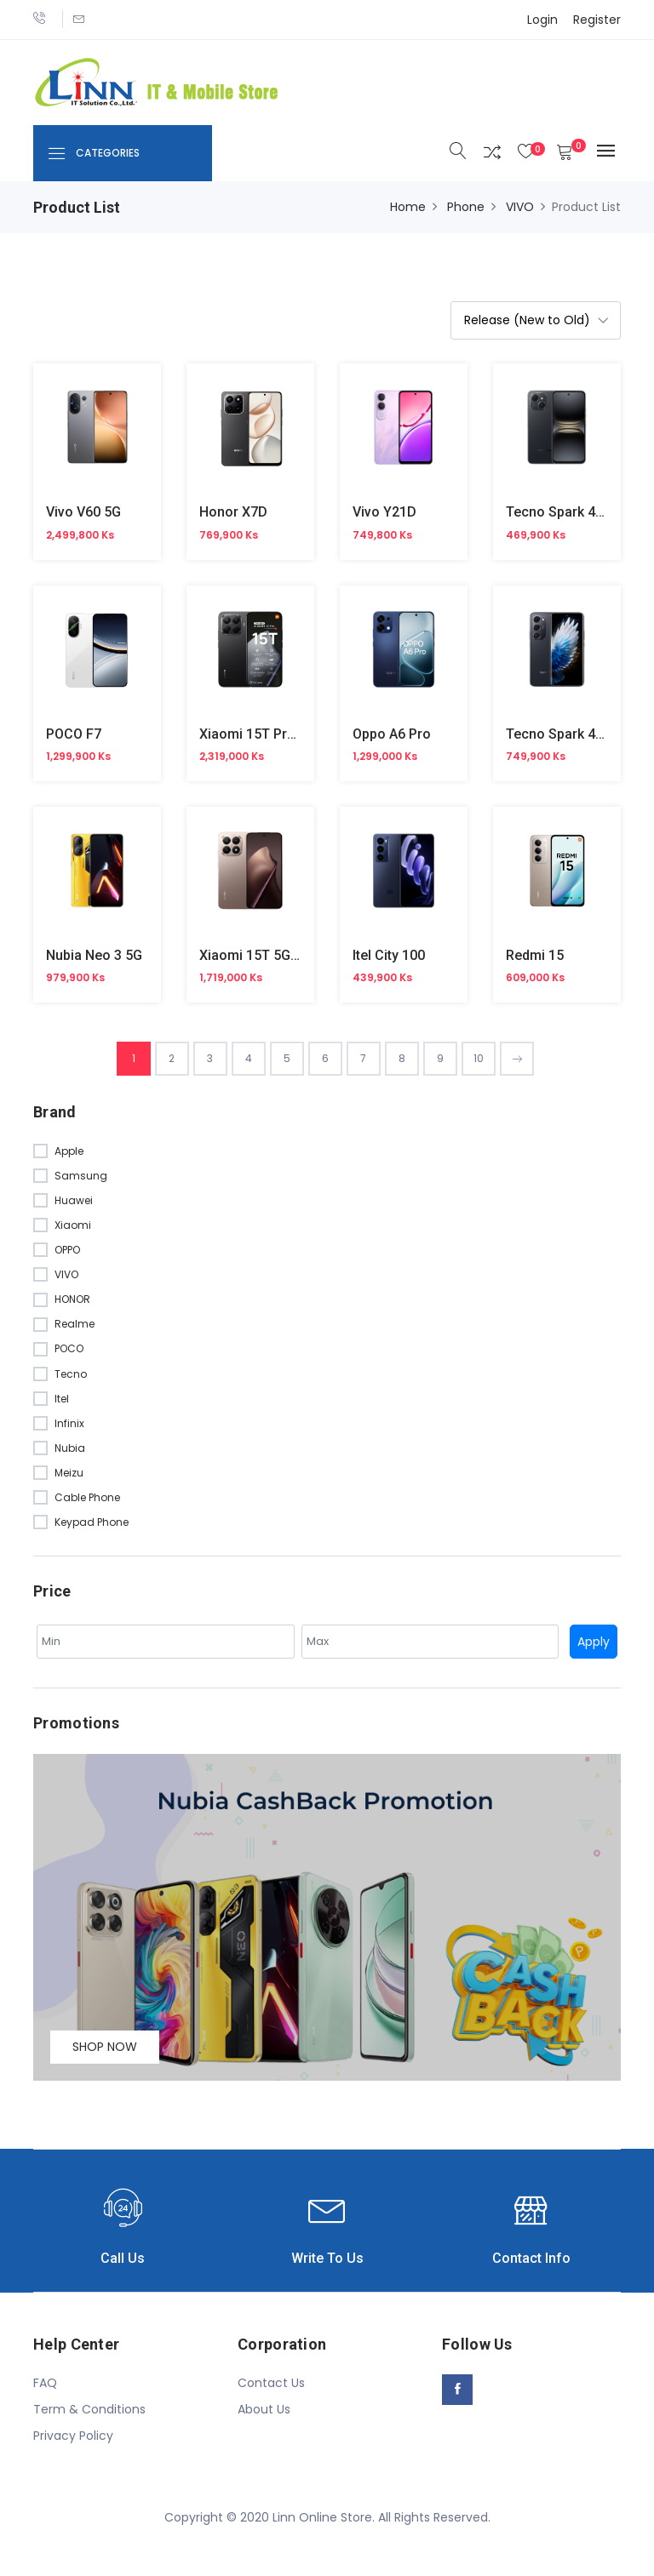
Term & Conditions (89, 2409)
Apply (593, 1641)
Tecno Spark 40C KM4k (578, 512)
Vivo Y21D (384, 512)
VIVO (520, 206)
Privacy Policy (73, 2435)
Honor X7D (233, 512)
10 (478, 1058)
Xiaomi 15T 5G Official (268, 955)
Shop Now (104, 2046)
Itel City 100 (389, 955)
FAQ (45, 2382)
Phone (466, 206)
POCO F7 (73, 734)
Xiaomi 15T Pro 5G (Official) (286, 734)
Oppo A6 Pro (392, 734)
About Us (264, 2409)
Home (408, 206)
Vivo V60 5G (83, 512)
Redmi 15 (535, 955)
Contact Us (271, 2382)
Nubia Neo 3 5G (94, 955)
